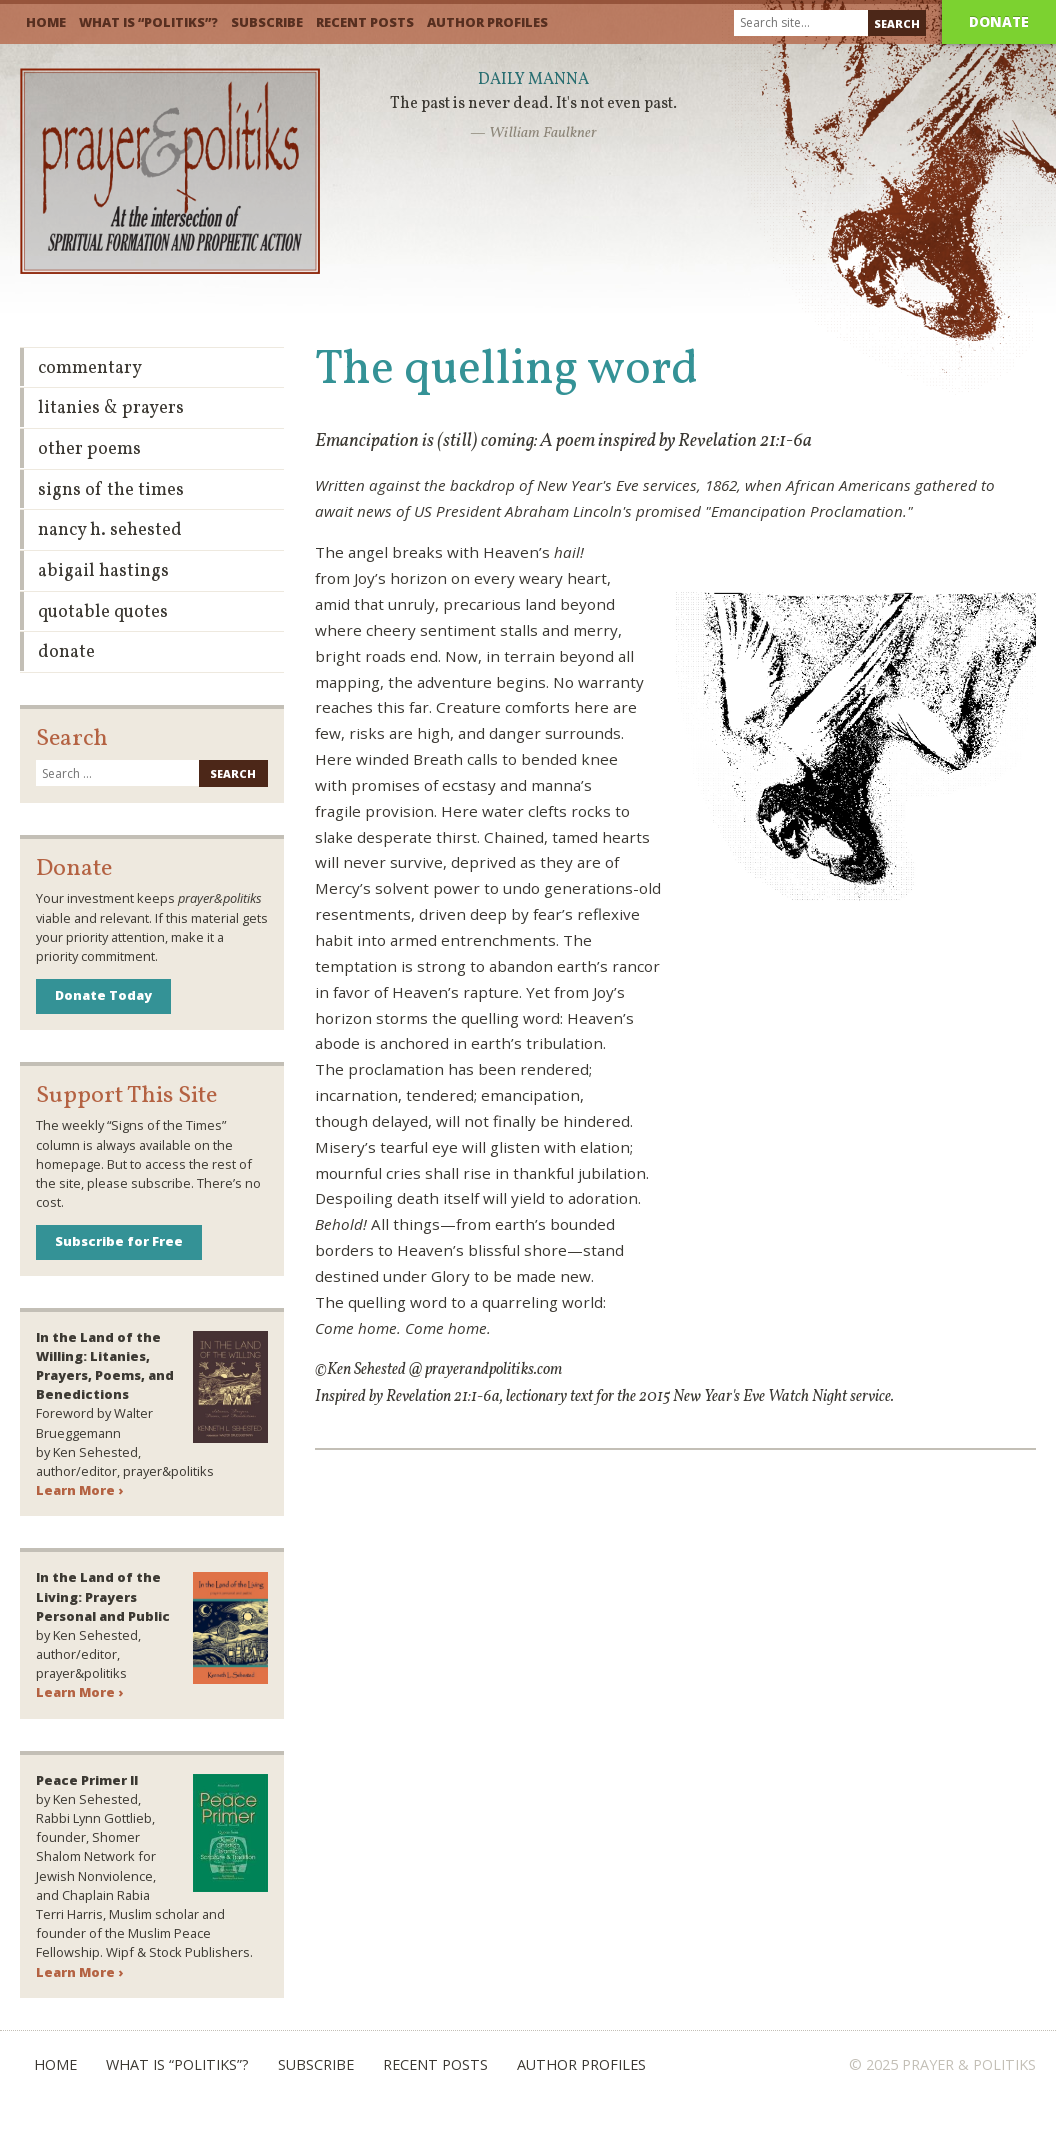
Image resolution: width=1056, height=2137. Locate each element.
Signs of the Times (111, 490)
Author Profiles (487, 22)
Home (46, 22)
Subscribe (267, 22)
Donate (999, 21)
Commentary (90, 368)
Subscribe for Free (119, 1241)
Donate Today (103, 995)
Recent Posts (365, 22)
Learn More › (79, 1490)
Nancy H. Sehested (110, 530)
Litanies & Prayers (111, 408)
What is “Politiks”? (148, 22)
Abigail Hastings (103, 571)
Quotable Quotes (103, 612)
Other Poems (89, 449)
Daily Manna (533, 80)
